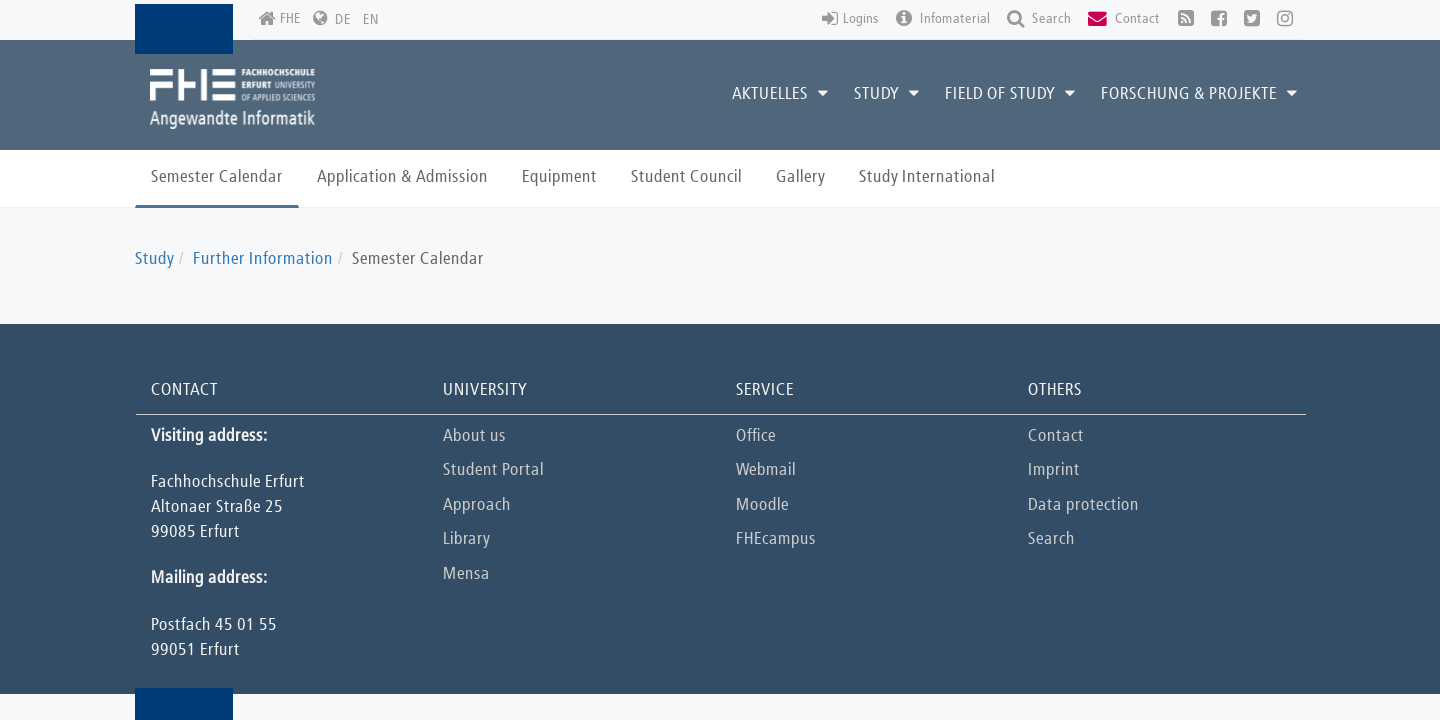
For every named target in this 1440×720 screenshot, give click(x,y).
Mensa (466, 574)
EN (371, 20)
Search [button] (1039, 19)
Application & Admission (402, 177)
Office (756, 436)
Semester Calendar (217, 177)
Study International (927, 177)
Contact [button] (1124, 19)
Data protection (1083, 505)
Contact (1056, 436)
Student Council (686, 177)
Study (154, 259)
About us (474, 436)
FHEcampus (776, 539)
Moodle (762, 505)
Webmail (766, 470)
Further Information (263, 259)
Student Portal (493, 470)
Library (466, 539)
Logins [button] (850, 19)
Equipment (559, 177)
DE (343, 20)
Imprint (1054, 470)
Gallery (800, 177)
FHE (279, 19)
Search (1051, 539)
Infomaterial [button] (943, 19)
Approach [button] (477, 505)
